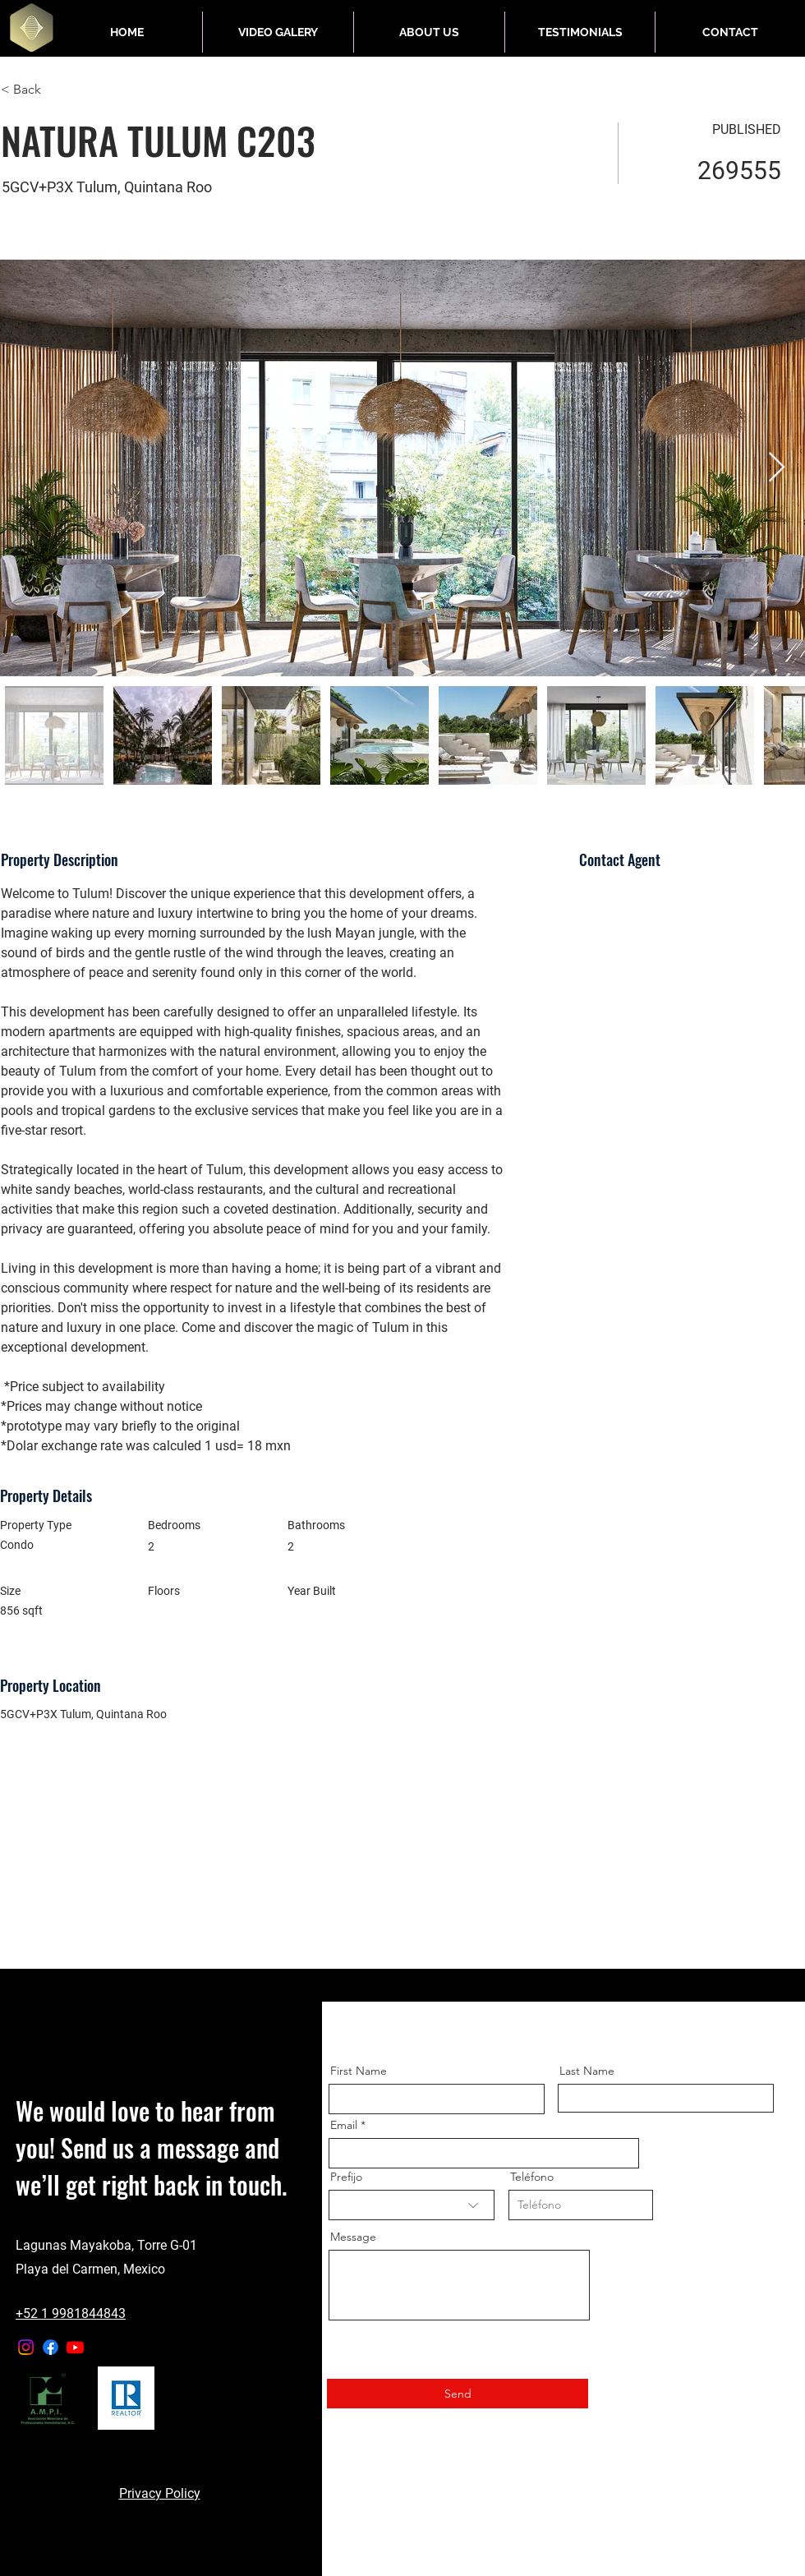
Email (343, 2125)
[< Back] (59, 89)
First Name (358, 2070)
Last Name (586, 2070)
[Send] (457, 2393)
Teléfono (532, 2176)
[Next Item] (776, 468)
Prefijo (346, 2176)
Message (353, 2236)
